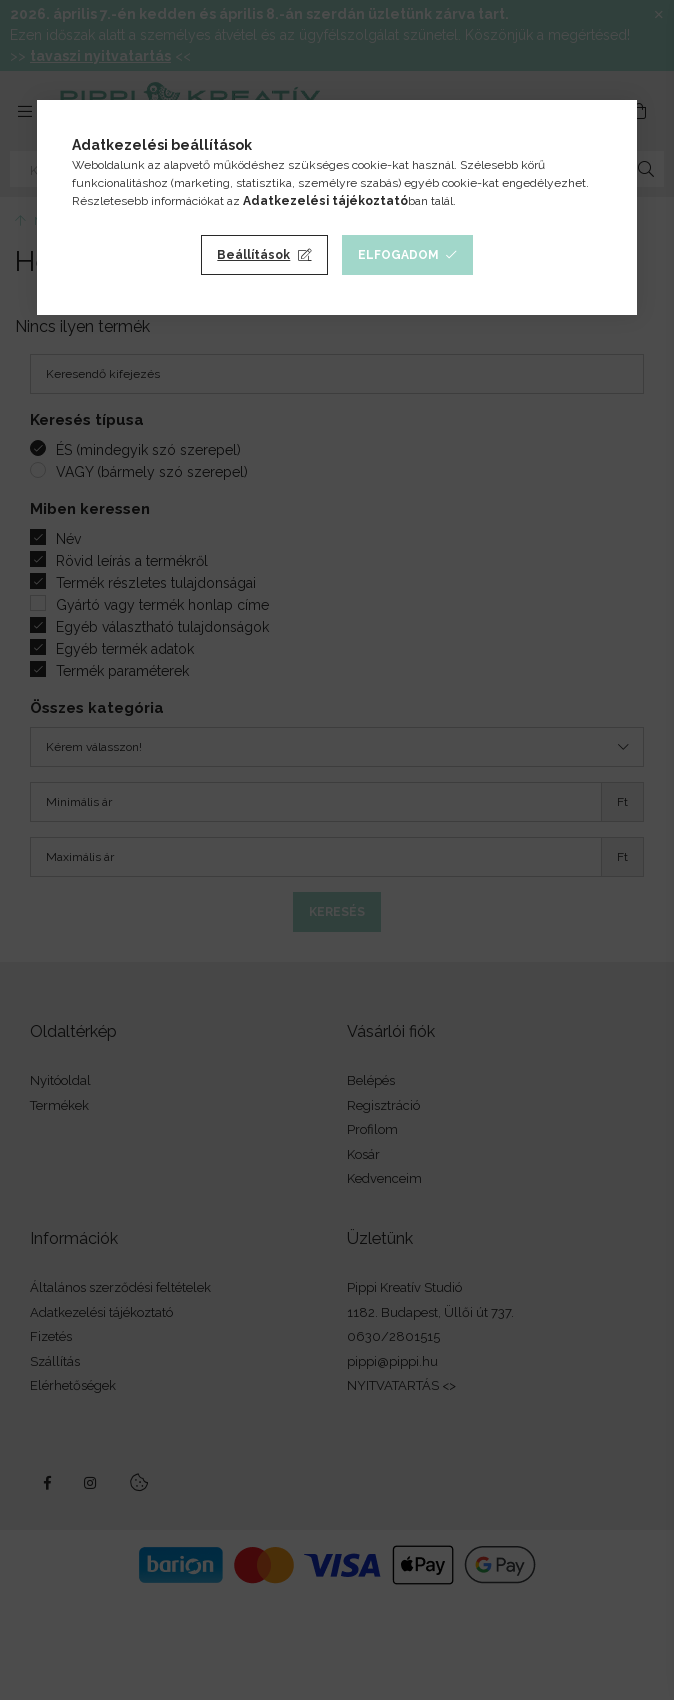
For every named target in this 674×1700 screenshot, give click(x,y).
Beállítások (253, 255)
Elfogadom (398, 255)
